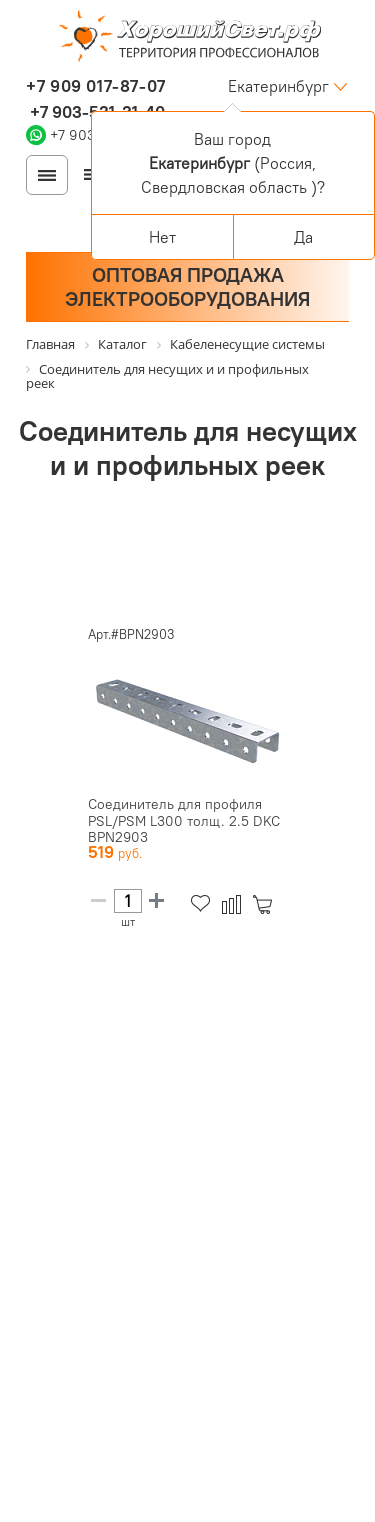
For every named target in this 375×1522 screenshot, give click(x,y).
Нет (162, 237)
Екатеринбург (278, 86)
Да (303, 237)
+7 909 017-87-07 (96, 86)
